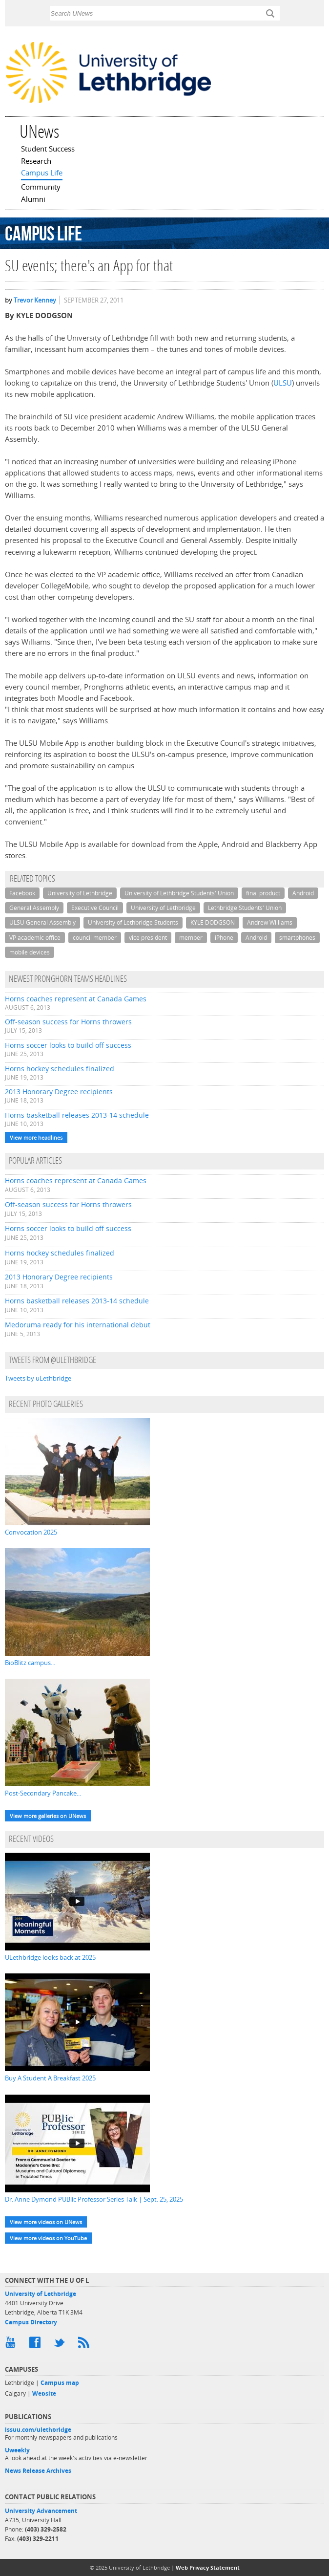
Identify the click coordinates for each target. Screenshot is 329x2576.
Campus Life (41, 173)
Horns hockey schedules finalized (59, 1068)
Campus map (60, 2382)
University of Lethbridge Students (133, 922)
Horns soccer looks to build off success (68, 1045)
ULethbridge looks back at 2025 (50, 1957)
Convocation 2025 (31, 1532)
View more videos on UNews (46, 2222)
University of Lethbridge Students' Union (179, 893)
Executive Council (95, 907)
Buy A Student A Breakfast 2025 (50, 2078)
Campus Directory (31, 2322)
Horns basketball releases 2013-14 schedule (77, 1115)
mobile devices (29, 952)
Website (44, 2393)
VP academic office (35, 937)
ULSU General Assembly (42, 922)
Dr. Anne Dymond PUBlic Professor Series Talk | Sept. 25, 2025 (94, 2199)
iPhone (224, 937)
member (191, 937)
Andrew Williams (269, 922)
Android (303, 893)
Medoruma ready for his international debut (77, 1324)
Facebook (22, 893)
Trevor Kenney (35, 300)
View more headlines (36, 1137)
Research (36, 161)
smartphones (297, 937)
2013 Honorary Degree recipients (59, 1091)
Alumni (33, 199)
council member (95, 937)
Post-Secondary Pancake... (43, 1793)
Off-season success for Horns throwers (68, 1021)
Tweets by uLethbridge (38, 1378)
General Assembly (34, 907)
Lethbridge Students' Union (245, 907)
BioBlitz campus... (30, 1662)
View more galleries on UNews (48, 1815)
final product (263, 893)
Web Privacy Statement (208, 2567)
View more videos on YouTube (48, 2238)
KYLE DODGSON (212, 922)
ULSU (282, 383)
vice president (148, 937)
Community (41, 187)
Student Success (48, 149)
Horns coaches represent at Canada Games (75, 998)
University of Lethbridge (79, 893)
